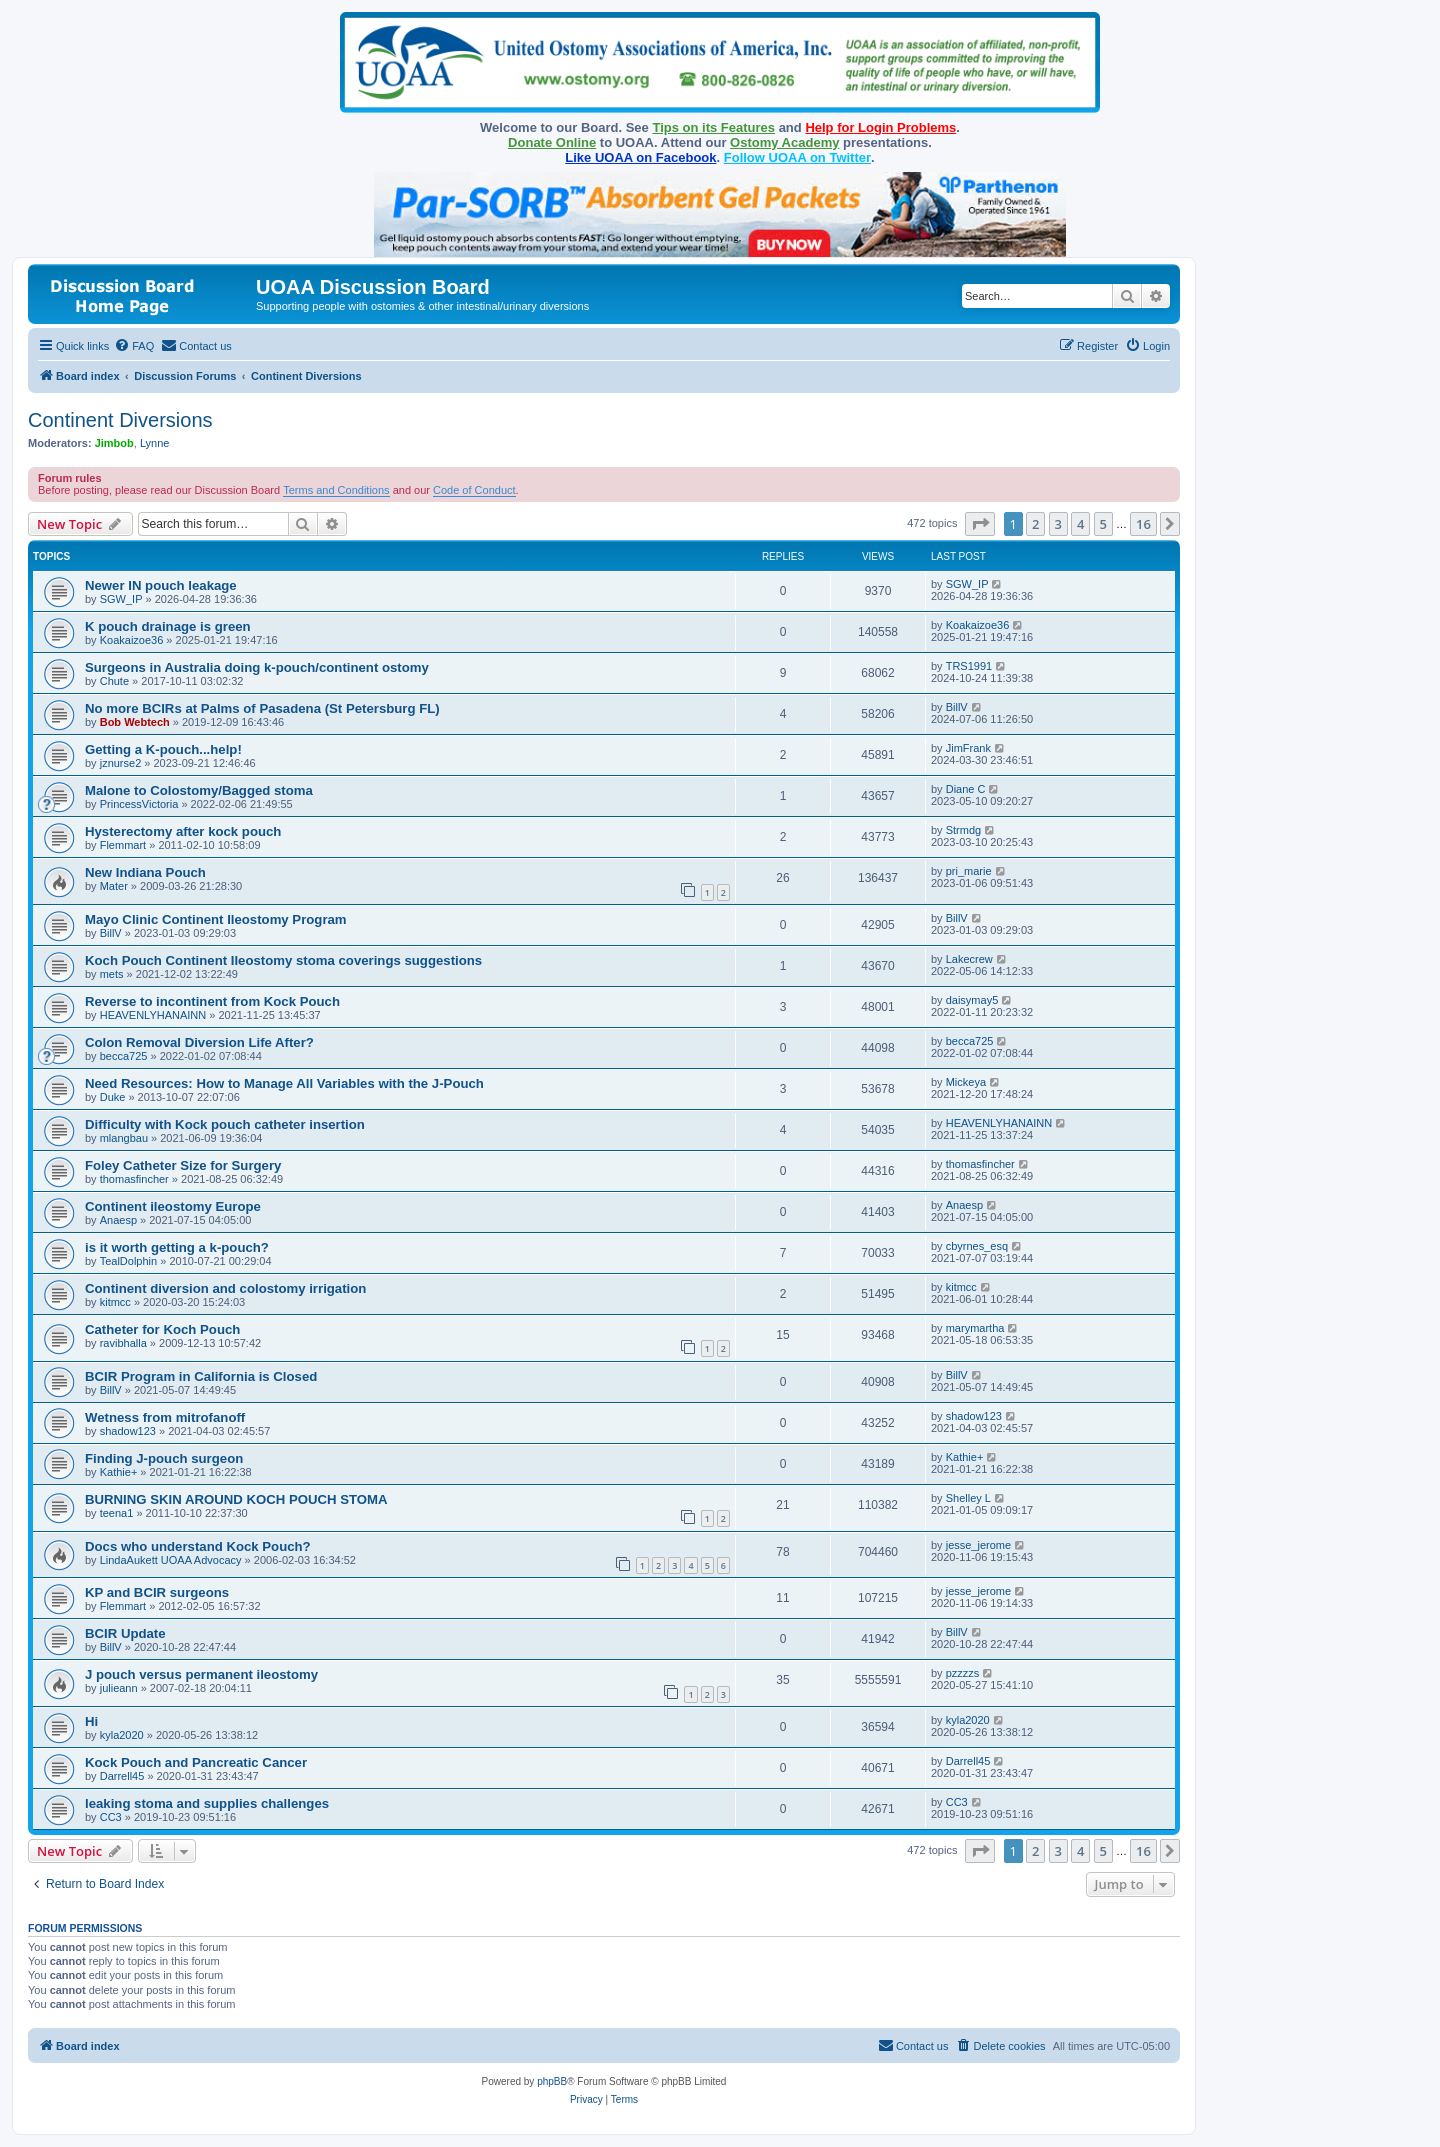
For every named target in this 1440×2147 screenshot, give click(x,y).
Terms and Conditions (336, 490)
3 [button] (1058, 524)
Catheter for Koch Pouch (162, 1329)
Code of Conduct (474, 490)
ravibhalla (123, 1343)
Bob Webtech (135, 722)
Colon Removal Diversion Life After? (199, 1042)
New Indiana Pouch (145, 872)
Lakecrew (969, 959)
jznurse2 (121, 763)
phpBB (552, 2081)
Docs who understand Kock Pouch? (198, 1546)
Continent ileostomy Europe (173, 1206)
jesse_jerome (978, 1545)
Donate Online (552, 142)
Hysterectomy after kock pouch (183, 831)
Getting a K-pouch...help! (163, 749)
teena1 (117, 1513)
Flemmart (123, 845)
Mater (114, 886)
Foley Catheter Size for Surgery (183, 1165)
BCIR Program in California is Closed (201, 1376)
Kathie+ (119, 1472)
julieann (119, 1688)
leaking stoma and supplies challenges (207, 1803)
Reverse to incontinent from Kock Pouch (212, 1001)
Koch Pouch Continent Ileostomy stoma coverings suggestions (283, 960)
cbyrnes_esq (977, 1246)
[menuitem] (134, 346)
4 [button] (1080, 524)
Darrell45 (122, 1776)
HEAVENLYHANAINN (153, 1015)
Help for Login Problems (880, 127)
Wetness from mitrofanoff (165, 1417)
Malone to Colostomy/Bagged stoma (199, 790)
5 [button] (1103, 524)
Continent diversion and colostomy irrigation (225, 1288)
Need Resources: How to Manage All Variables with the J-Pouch (284, 1083)
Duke (113, 1097)
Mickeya (966, 1082)
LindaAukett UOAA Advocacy (171, 1560)
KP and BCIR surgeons (157, 1592)
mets (112, 974)
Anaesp (118, 1220)
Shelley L (968, 1498)
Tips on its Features (713, 127)
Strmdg (963, 830)
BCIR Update (125, 1633)
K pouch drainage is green (168, 626)
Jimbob (114, 443)
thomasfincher (134, 1179)
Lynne (155, 443)
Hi (91, 1721)
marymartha (975, 1328)
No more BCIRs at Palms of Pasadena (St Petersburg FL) (262, 708)
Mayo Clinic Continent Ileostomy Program (216, 919)
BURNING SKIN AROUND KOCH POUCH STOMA (236, 1499)
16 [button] (1143, 524)
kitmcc (115, 1302)
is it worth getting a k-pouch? (177, 1247)
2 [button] (1035, 524)
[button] (980, 524)
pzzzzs (963, 1673)
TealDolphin (128, 1261)
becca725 (124, 1056)
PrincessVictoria (139, 804)
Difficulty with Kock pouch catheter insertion (225, 1124)
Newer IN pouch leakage (161, 585)
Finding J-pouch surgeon (164, 1458)
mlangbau (124, 1138)
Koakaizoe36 (132, 640)
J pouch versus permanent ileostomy (201, 1674)
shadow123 (128, 1431)
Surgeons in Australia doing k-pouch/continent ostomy (257, 667)
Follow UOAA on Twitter (797, 157)
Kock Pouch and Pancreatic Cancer (196, 1762)
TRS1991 (969, 666)
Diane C (966, 789)
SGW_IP (121, 599)
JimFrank (968, 748)
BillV (957, 707)
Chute (114, 681)
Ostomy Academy (784, 142)
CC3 (111, 1817)
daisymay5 (972, 1000)
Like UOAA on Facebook (640, 157)
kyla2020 (122, 1735)
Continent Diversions (120, 420)
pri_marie (969, 871)
